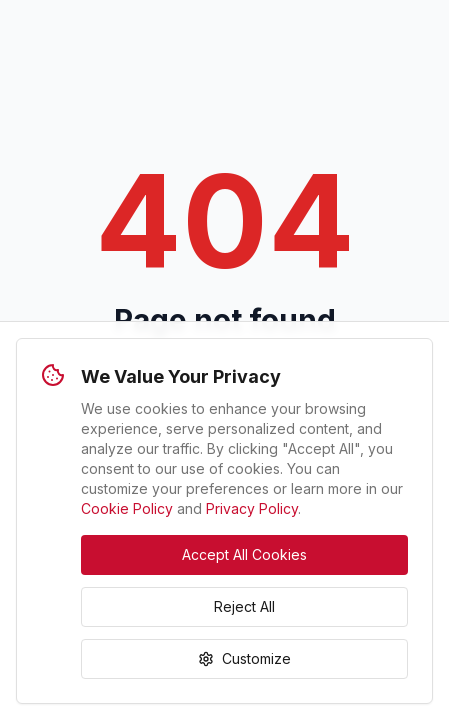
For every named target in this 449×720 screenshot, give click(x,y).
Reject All (244, 606)
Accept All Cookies (244, 554)
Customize (244, 658)
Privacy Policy (252, 508)
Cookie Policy (127, 508)
